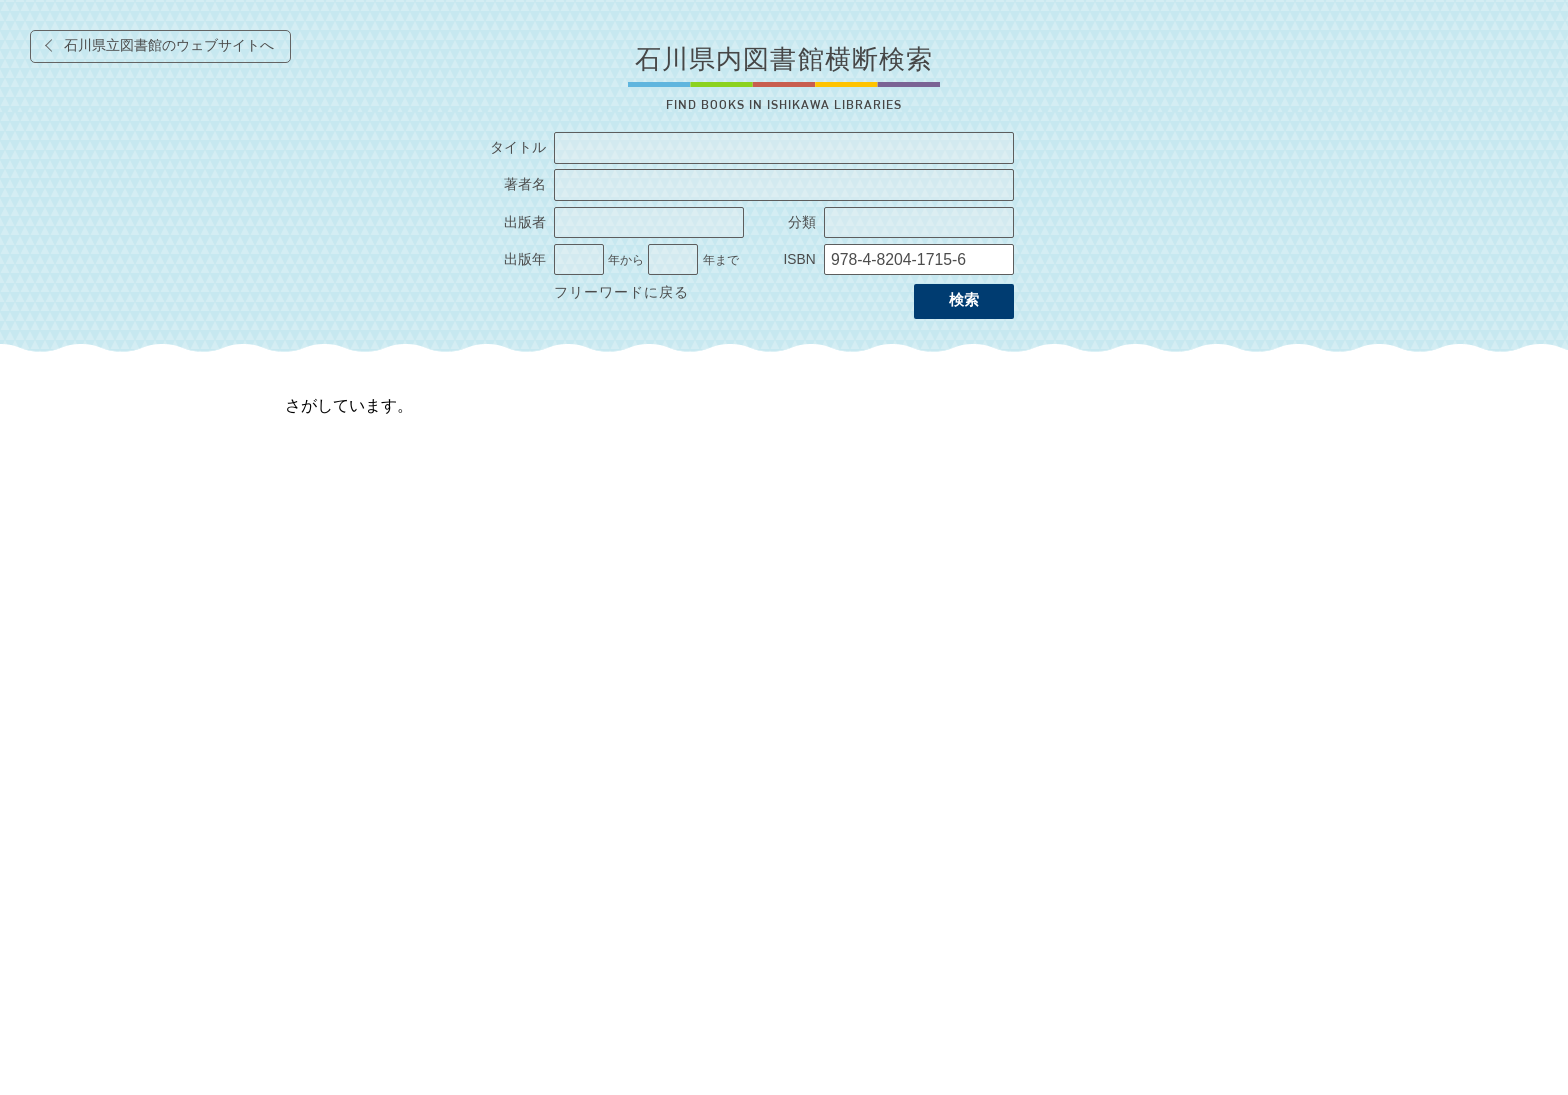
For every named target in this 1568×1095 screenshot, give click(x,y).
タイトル (518, 147)
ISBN (799, 259)
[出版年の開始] (579, 260)
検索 (964, 300)
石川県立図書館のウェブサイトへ (169, 45)
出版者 (525, 222)
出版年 (525, 259)
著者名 (525, 184)
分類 (802, 222)
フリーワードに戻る (621, 292)
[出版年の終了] (673, 260)
